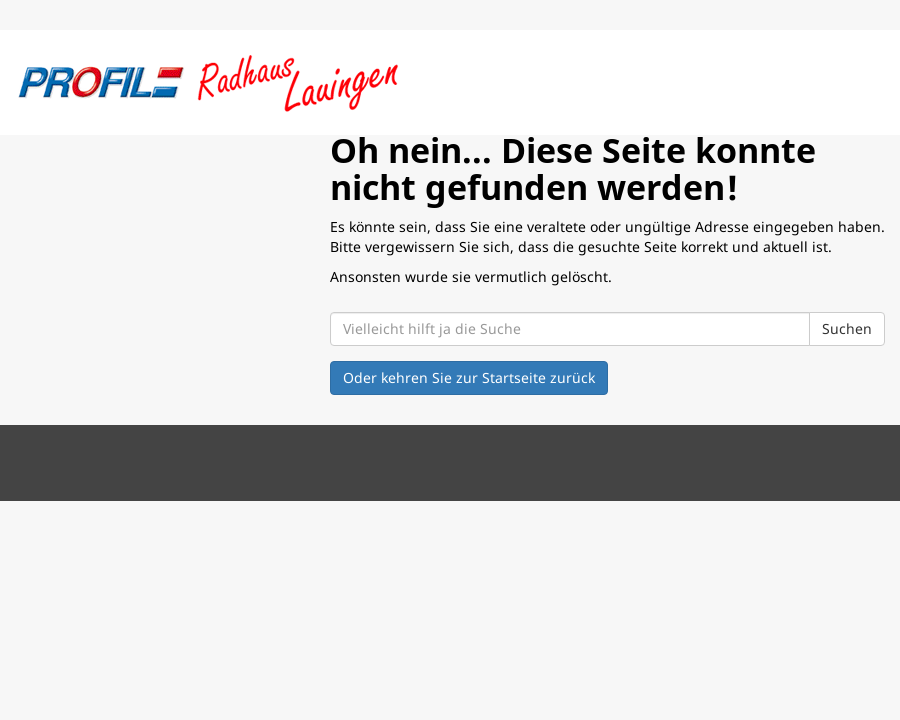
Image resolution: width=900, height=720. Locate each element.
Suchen (847, 328)
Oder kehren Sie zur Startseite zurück (469, 377)
